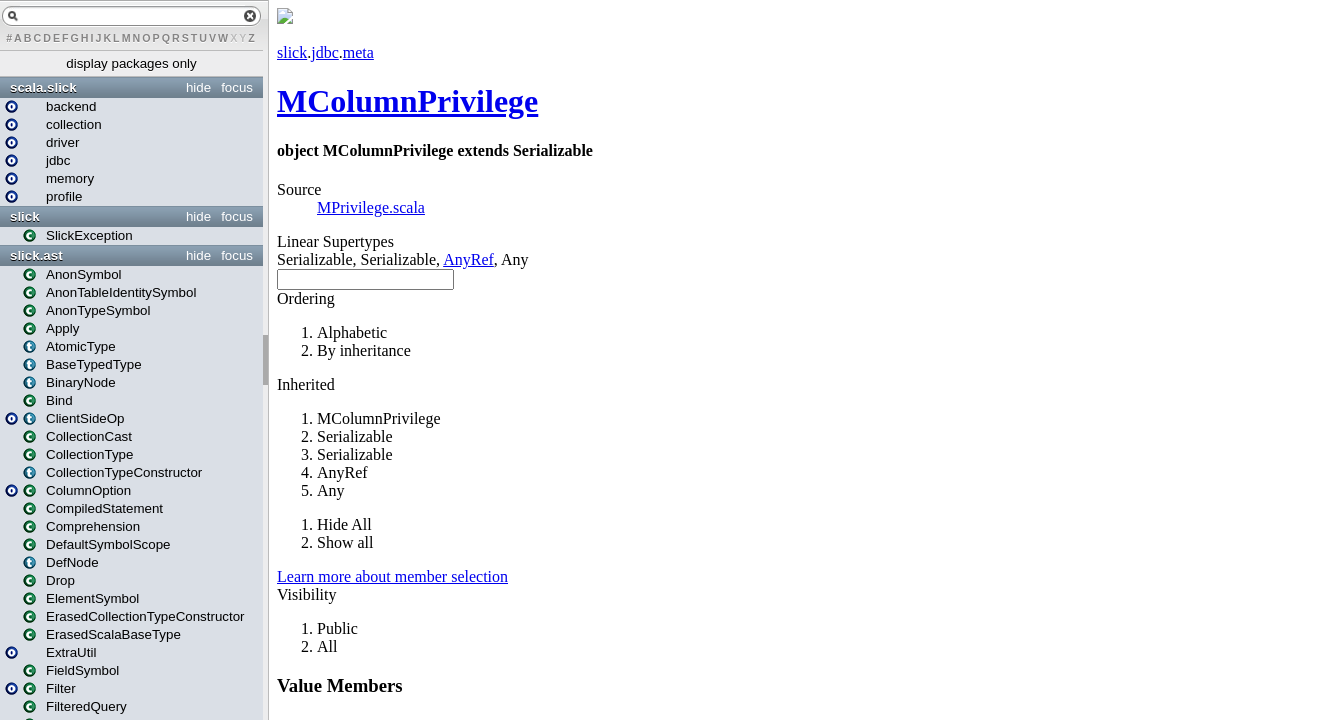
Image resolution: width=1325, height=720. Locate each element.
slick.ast (36, 255)
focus (237, 87)
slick (25, 216)
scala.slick (43, 87)
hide (198, 87)
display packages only (131, 63)
